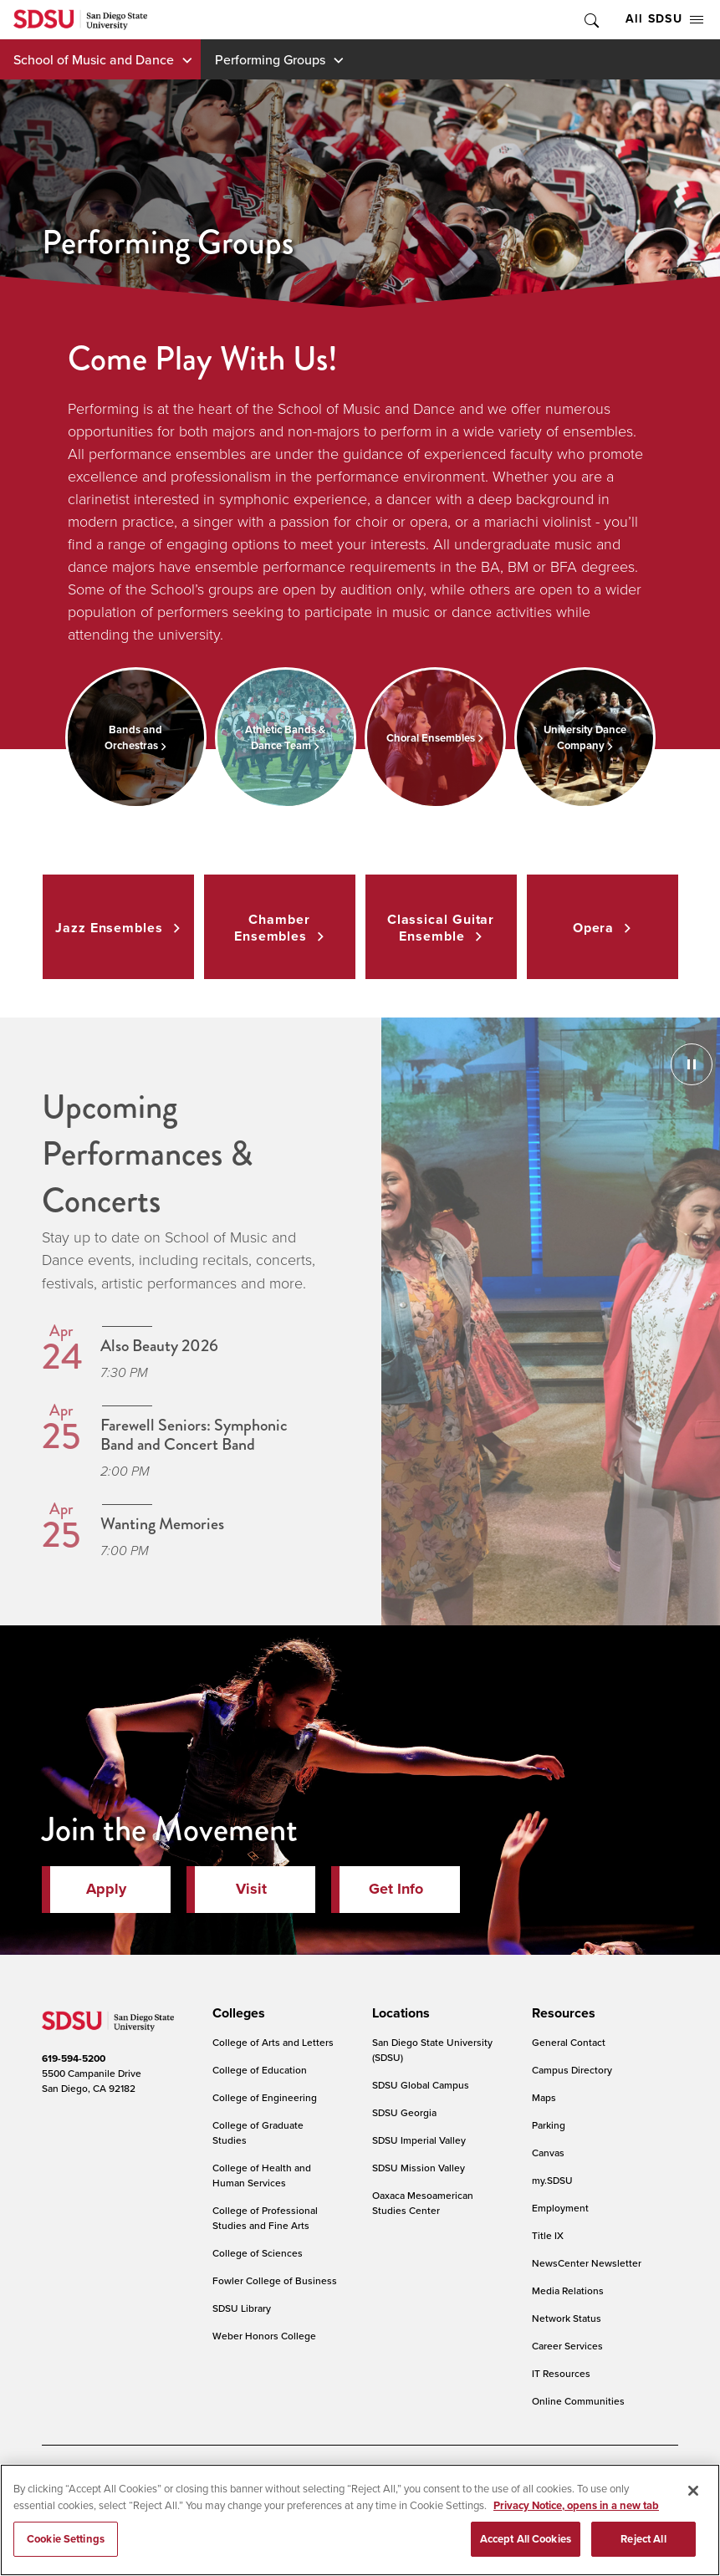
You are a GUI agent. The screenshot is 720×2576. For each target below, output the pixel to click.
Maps (544, 2097)
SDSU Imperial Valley (419, 2140)
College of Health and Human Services (261, 2175)
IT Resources (561, 2373)
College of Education (259, 2070)
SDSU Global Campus (420, 2085)
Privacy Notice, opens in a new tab (576, 2505)
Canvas (548, 2152)
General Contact (568, 2042)
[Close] (693, 2490)
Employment (560, 2208)
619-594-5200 (73, 2058)
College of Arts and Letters (273, 2042)
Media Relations (568, 2290)
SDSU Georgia (404, 2112)
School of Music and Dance (93, 59)
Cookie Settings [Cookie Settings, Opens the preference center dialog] (66, 2539)
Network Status (566, 2318)
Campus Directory (572, 2070)
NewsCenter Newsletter (586, 2263)
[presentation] (236, 2013)
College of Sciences (257, 2253)
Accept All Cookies (525, 2539)
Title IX (548, 2235)
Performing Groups (270, 59)
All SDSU (664, 19)
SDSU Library (241, 2308)
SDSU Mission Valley (418, 2167)
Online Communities (578, 2401)
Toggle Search (590, 19)
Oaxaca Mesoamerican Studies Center (422, 2202)
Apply (106, 1889)
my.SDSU (552, 2180)
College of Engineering (264, 2097)
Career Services (567, 2346)
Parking (548, 2125)
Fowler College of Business (274, 2280)
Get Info (396, 1889)
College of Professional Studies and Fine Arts (265, 2217)
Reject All (643, 2539)
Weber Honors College (264, 2336)
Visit (251, 1889)
